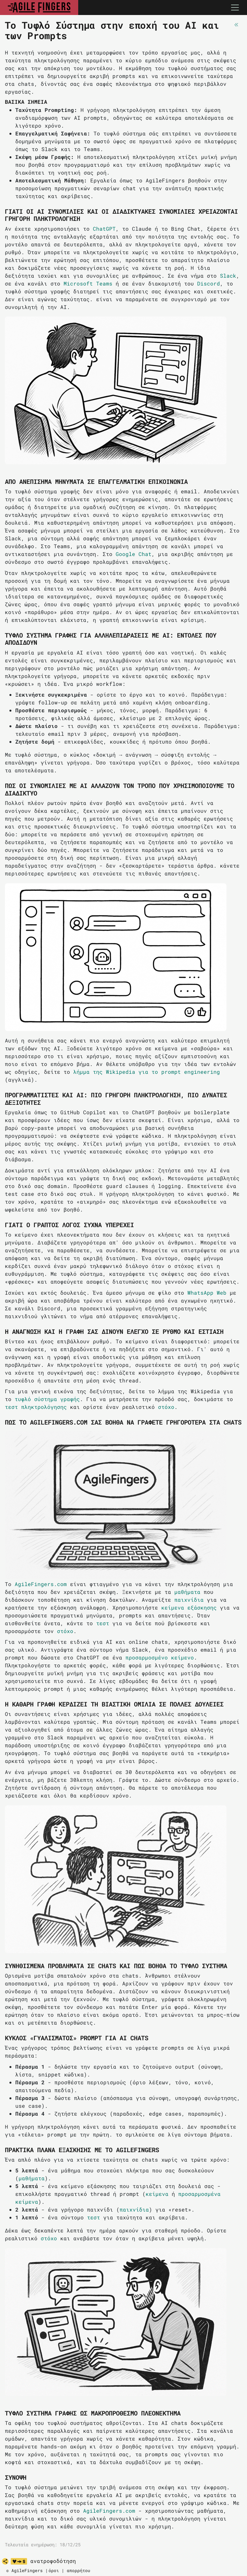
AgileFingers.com (41, 1584)
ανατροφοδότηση (53, 2561)
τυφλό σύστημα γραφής (47, 1399)
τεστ (102, 1623)
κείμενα (157, 2193)
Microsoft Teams (88, 283)
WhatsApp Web (206, 1292)
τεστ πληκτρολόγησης (36, 1406)
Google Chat (134, 553)
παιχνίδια (189, 1599)
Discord (208, 283)
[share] (5, 2561)
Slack (228, 275)
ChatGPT (104, 228)
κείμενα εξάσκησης (189, 1607)
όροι (54, 2570)
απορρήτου (78, 2570)
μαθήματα (187, 1591)
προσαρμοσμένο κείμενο (159, 1657)
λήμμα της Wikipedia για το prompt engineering (146, 1071)
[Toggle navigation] (235, 7)
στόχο (166, 1406)
